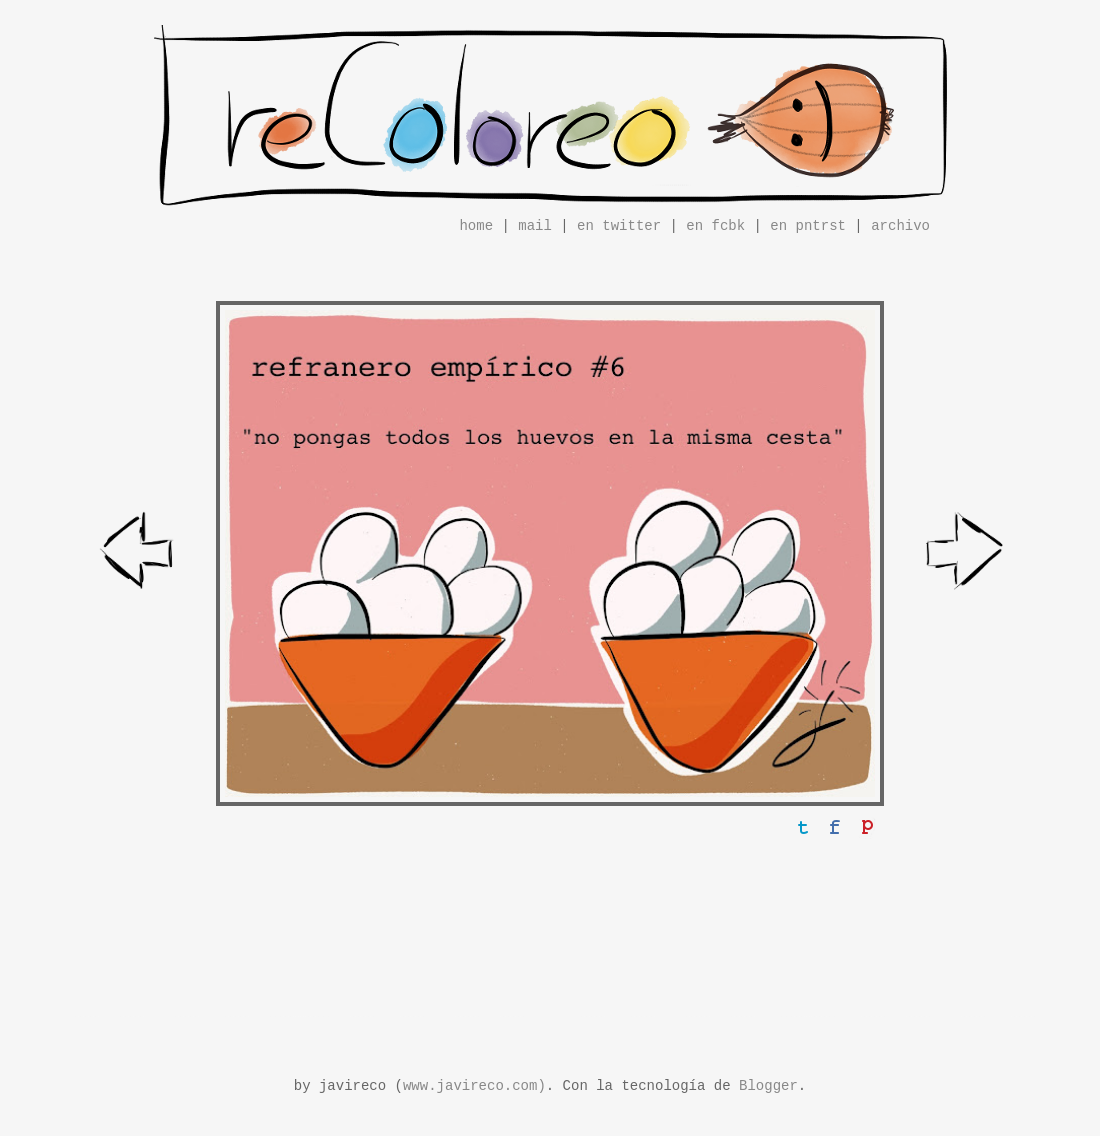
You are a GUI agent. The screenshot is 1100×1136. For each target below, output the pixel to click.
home (476, 226)
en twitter (619, 226)
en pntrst (808, 226)
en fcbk (715, 226)
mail (535, 226)
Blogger (768, 1086)
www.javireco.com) (474, 1086)
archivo (900, 226)
